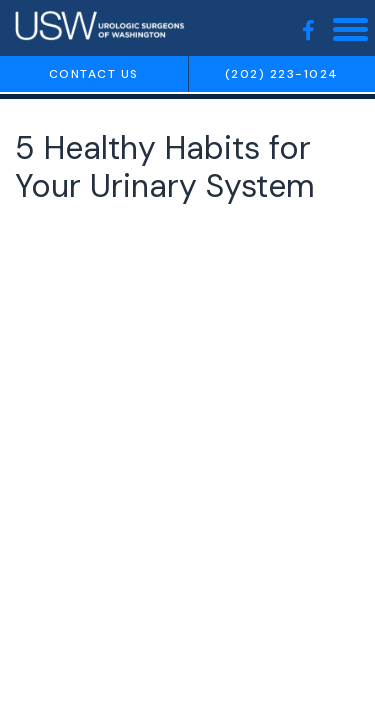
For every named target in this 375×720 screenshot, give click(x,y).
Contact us (94, 74)
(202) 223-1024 (282, 74)
